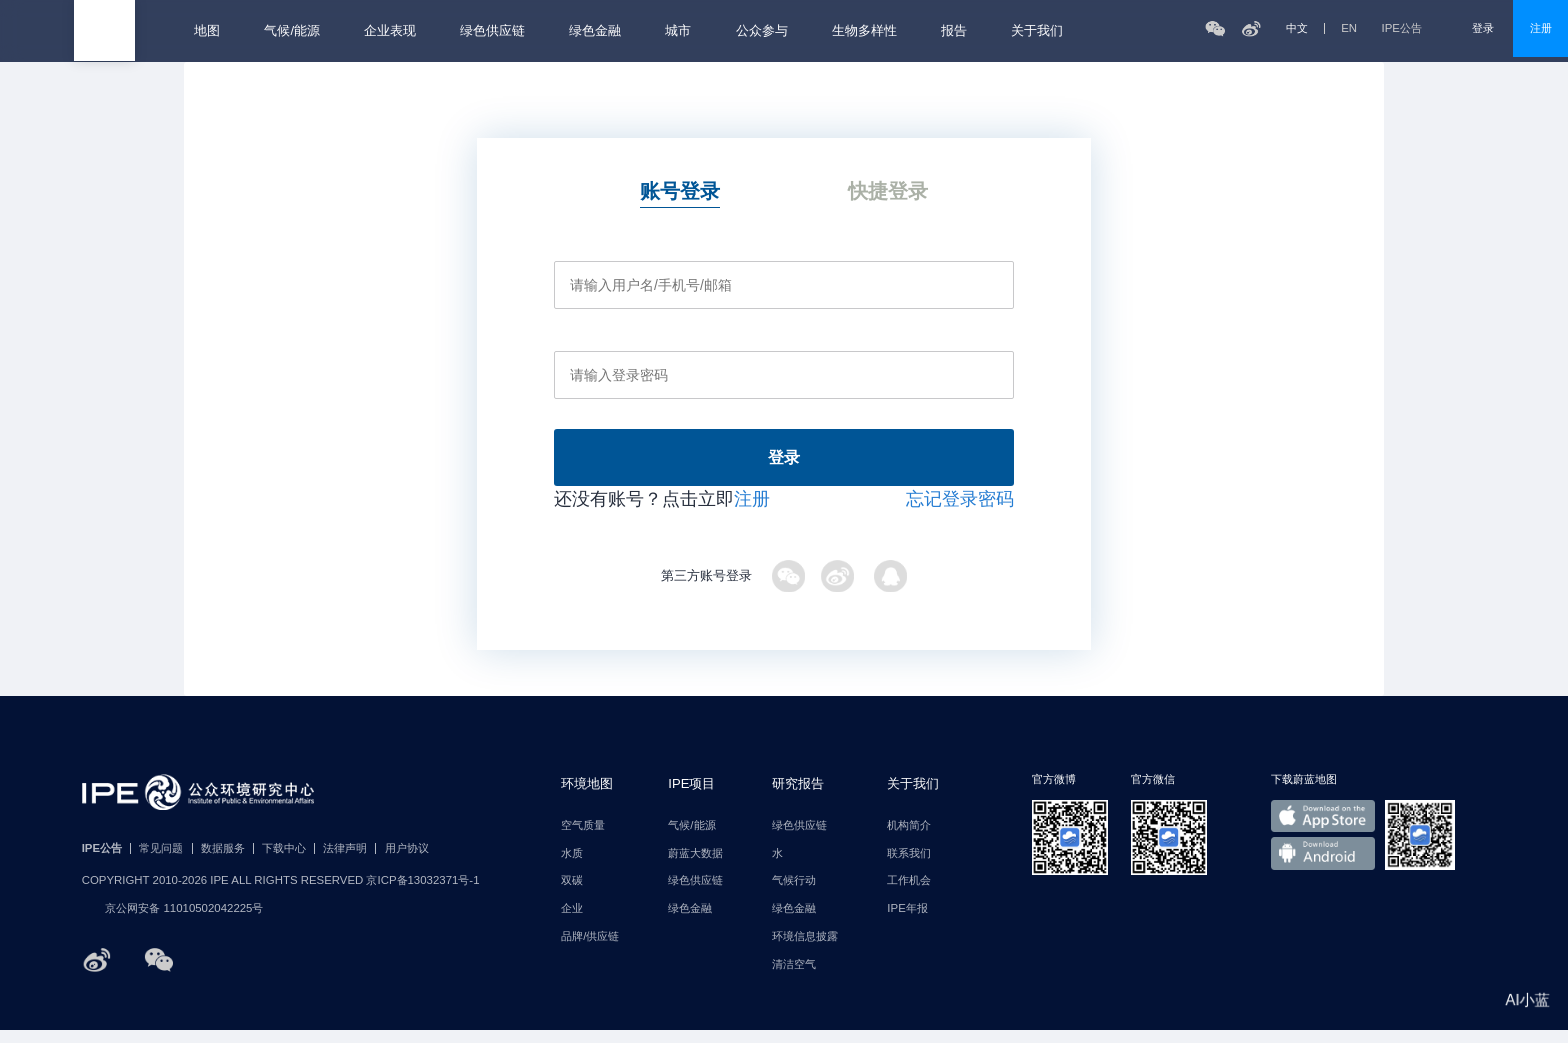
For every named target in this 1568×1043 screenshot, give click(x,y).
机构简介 (909, 838)
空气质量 (583, 838)
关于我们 (1037, 30)
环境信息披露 (805, 949)
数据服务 (223, 861)
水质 (572, 866)
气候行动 (794, 894)
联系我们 (909, 866)
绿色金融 (595, 30)
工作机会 (909, 894)
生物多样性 (864, 30)
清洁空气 (794, 977)
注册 (1541, 28)
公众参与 (762, 30)
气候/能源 (292, 30)
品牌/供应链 (590, 949)
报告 (954, 30)
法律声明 (345, 861)
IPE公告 (1415, 28)
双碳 (572, 894)
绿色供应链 (492, 30)
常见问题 (161, 861)
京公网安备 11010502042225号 (173, 922)
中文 (1297, 28)
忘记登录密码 (960, 512)
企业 (572, 921)
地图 (207, 30)
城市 (678, 30)
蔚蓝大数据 (695, 866)
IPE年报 (907, 921)
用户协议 (407, 861)
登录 (1483, 28)
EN (1349, 28)
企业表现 (390, 30)
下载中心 (284, 861)
